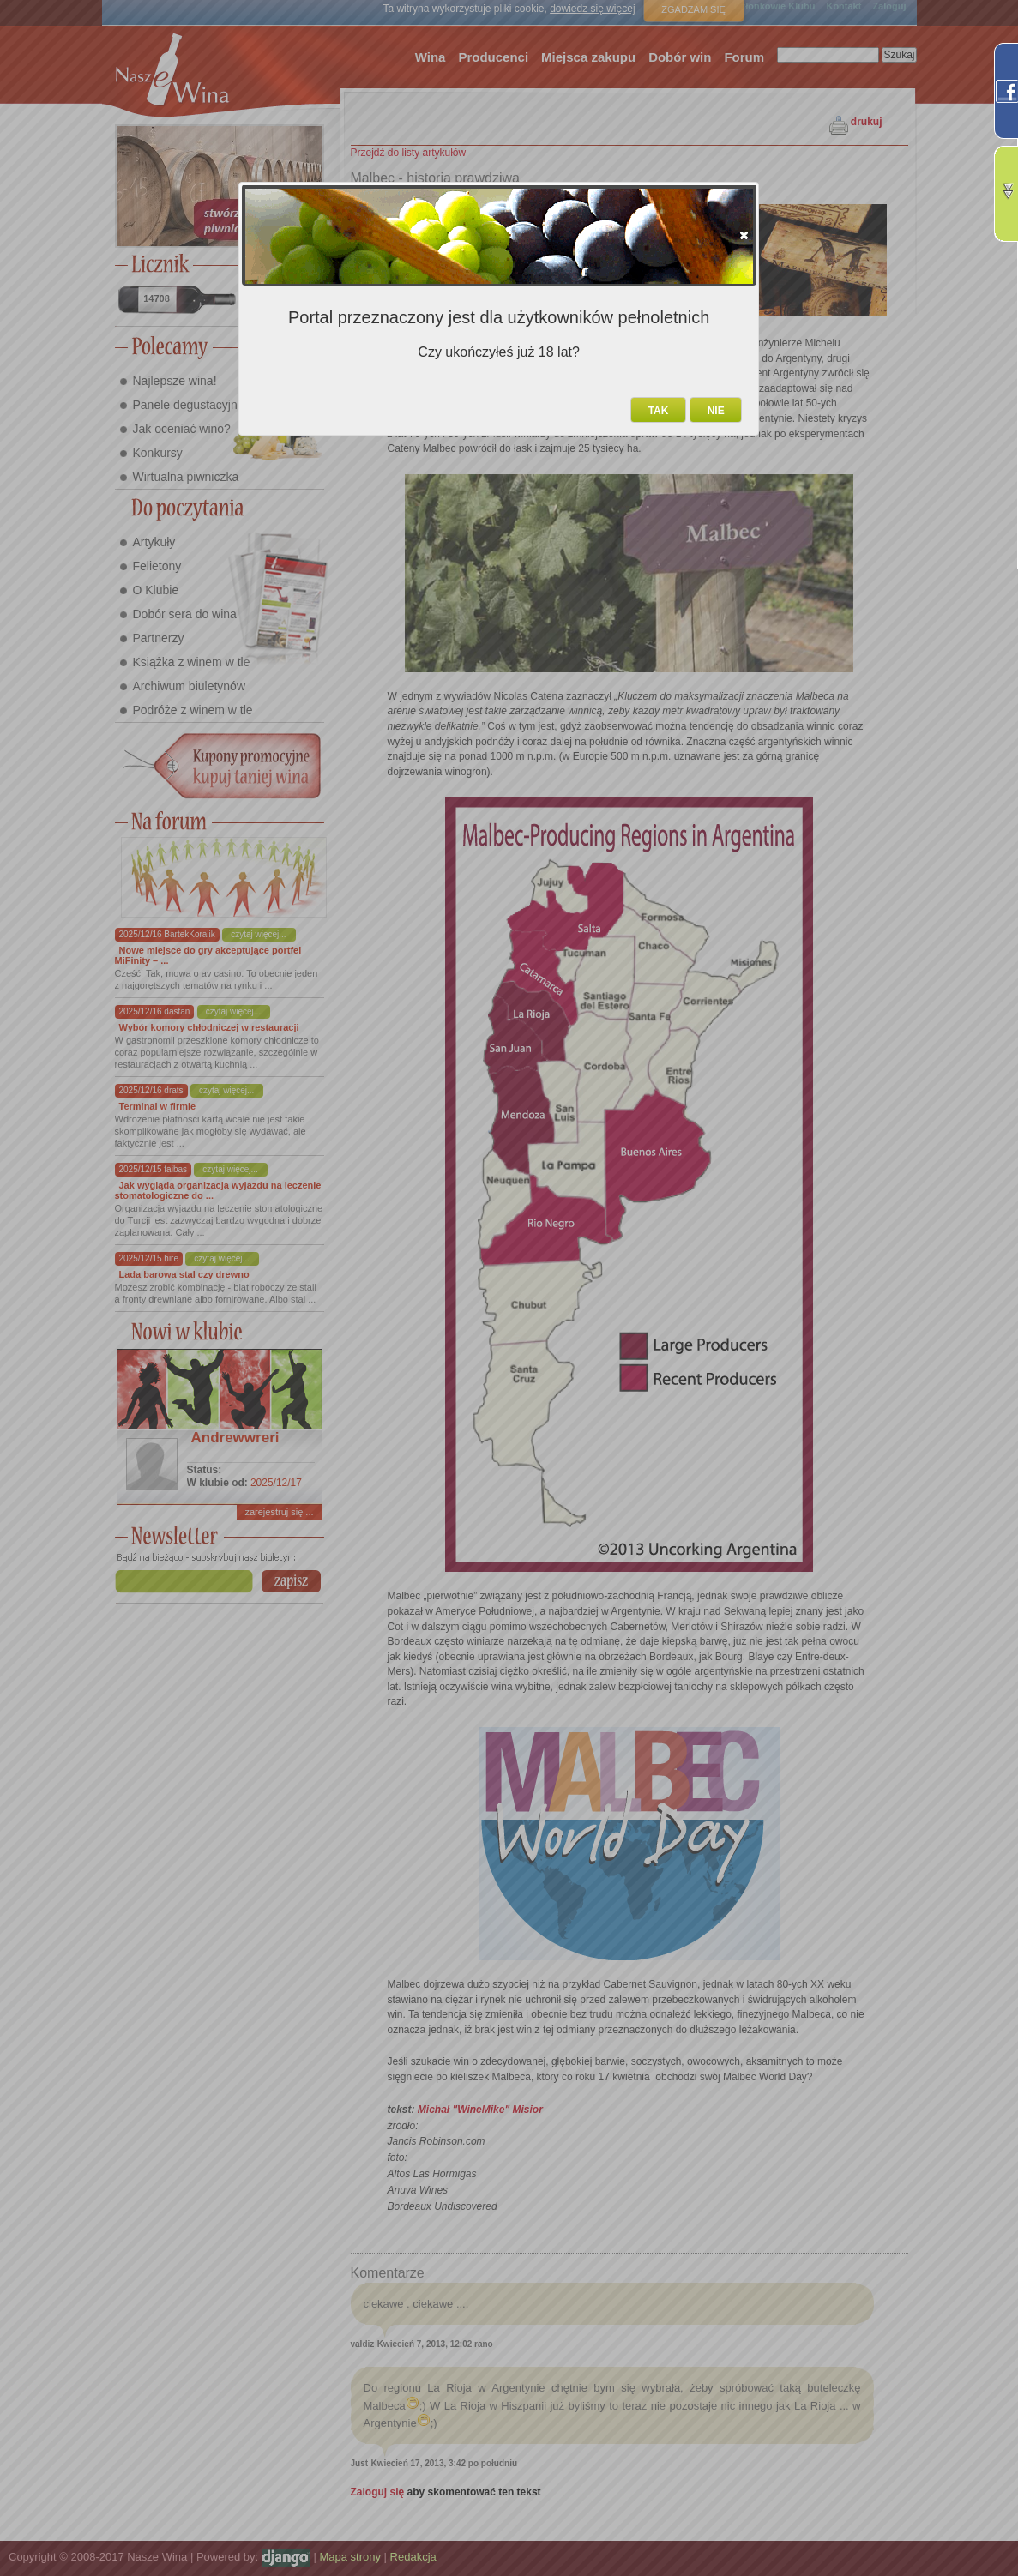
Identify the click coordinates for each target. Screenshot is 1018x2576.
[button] (744, 235)
